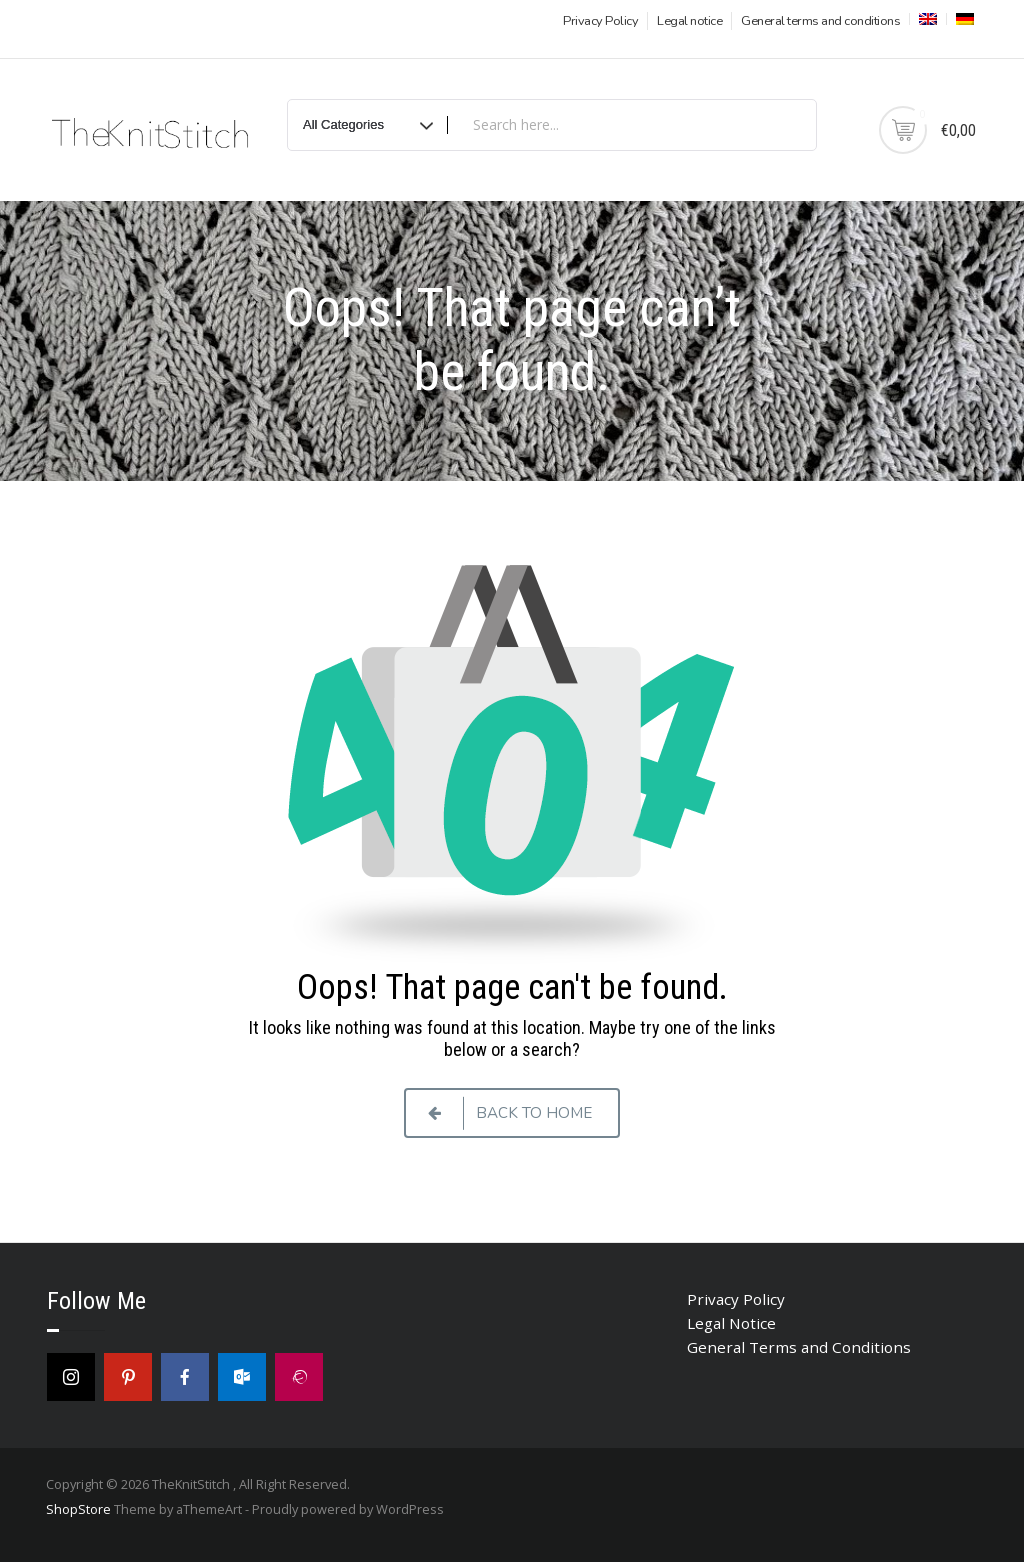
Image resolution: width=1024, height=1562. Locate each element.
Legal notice (689, 21)
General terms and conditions (820, 21)
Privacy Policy (600, 21)
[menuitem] (926, 19)
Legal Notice (731, 1323)
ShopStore (78, 1509)
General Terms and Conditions (799, 1347)
